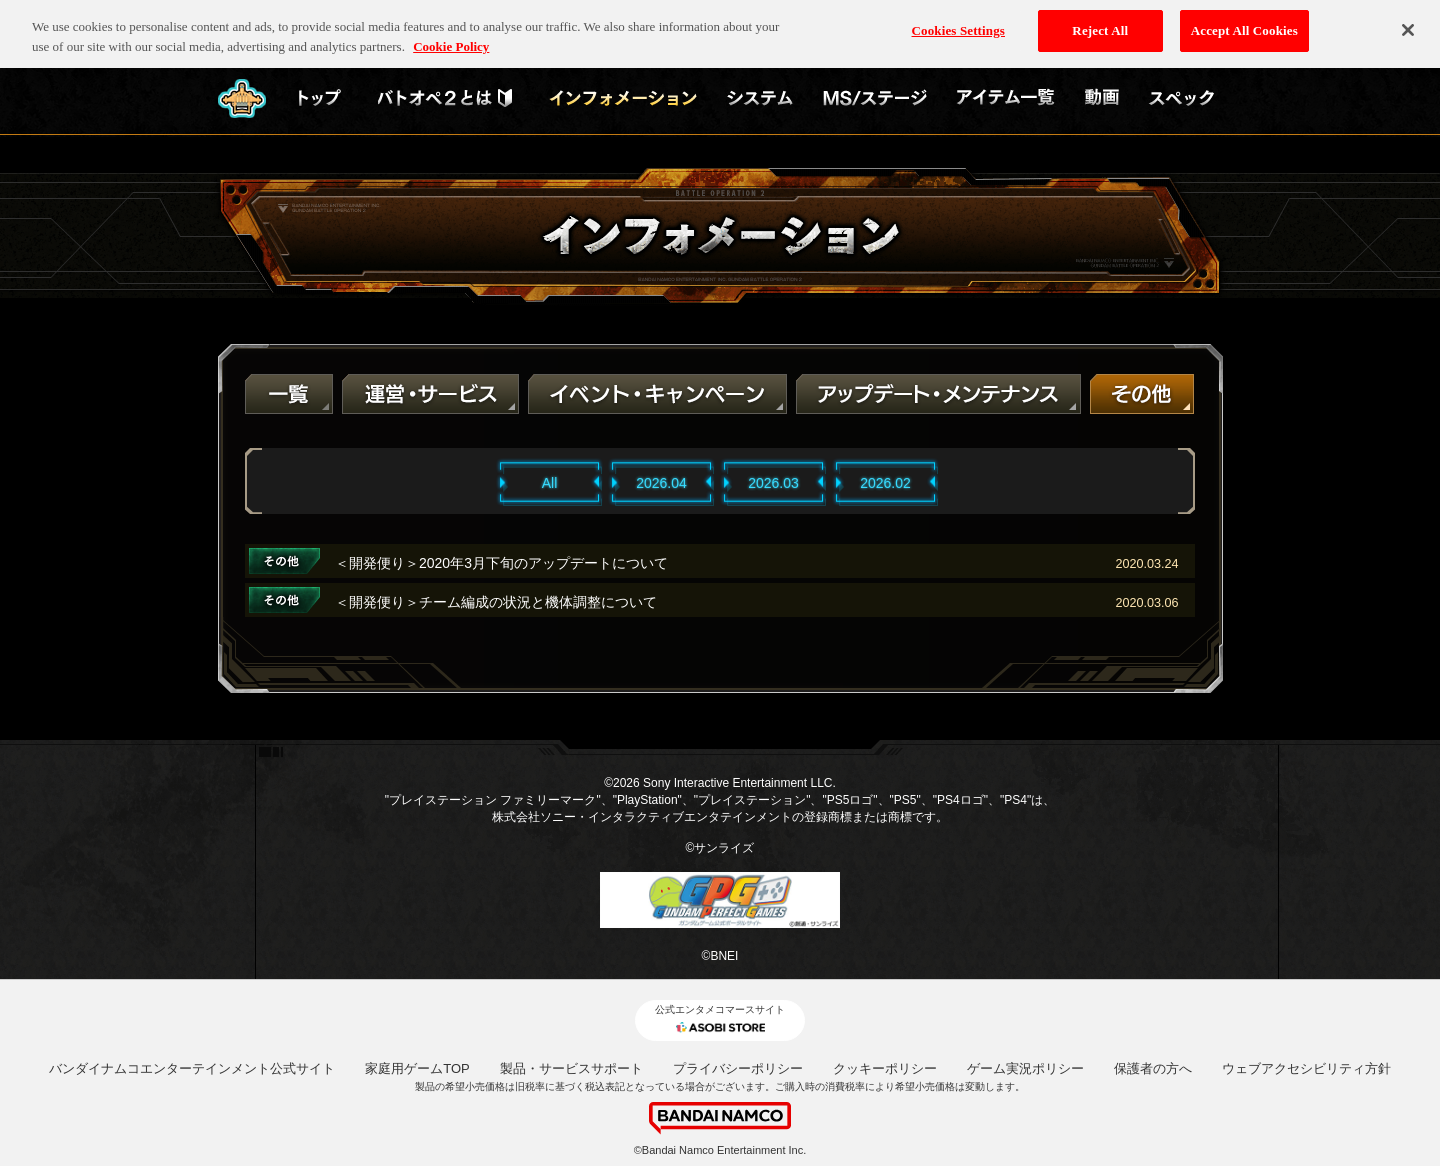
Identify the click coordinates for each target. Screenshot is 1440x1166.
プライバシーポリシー (738, 1068)
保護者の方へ (1153, 1068)
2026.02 (885, 483)
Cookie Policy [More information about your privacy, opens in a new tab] (451, 37)
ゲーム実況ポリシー (1025, 1068)
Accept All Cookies (1244, 21)
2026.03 (773, 483)
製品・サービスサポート (571, 1068)
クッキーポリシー (885, 1068)
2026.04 (661, 483)
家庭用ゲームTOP (417, 1068)
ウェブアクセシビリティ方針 (1306, 1068)
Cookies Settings (958, 21)
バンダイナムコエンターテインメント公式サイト (192, 1068)
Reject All (1100, 21)
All (550, 483)
